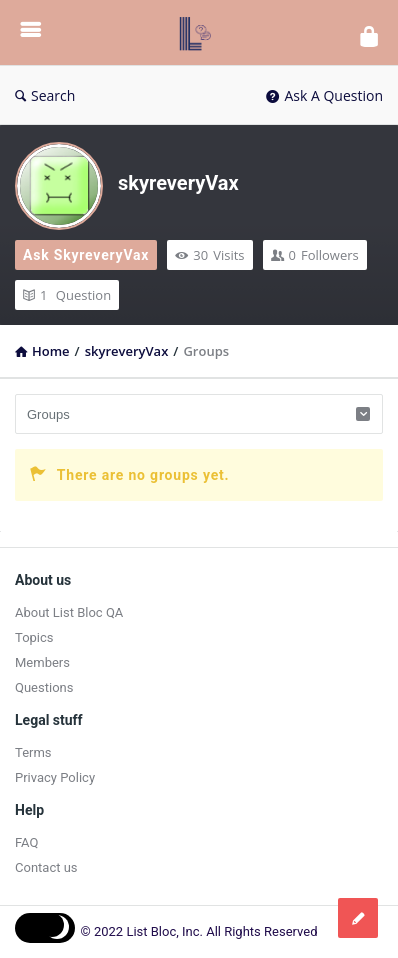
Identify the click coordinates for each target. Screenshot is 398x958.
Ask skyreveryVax (86, 255)
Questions (44, 687)
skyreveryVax (178, 183)
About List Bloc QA (69, 612)
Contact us (46, 867)
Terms (33, 752)
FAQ (26, 842)
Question (67, 295)
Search (45, 95)
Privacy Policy (55, 777)
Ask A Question (324, 95)
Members (42, 662)
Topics (34, 637)
